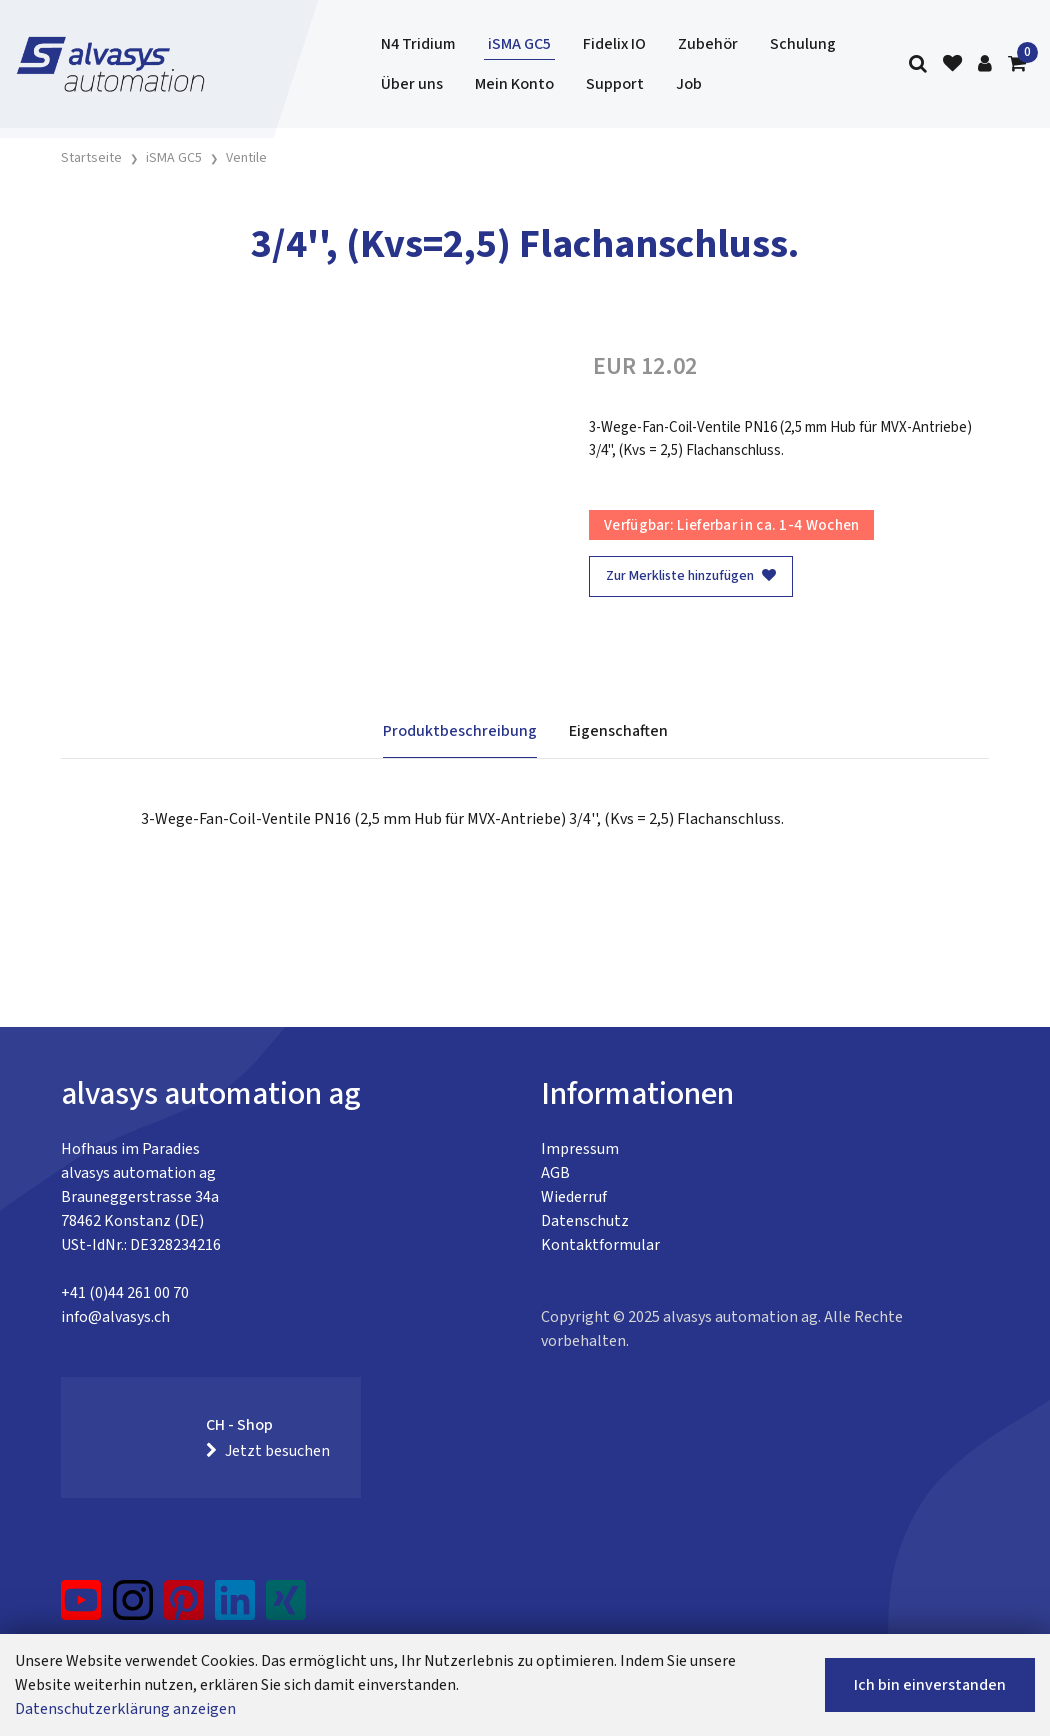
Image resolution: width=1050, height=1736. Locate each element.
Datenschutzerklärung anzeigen (125, 1709)
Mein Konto (514, 84)
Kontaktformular (600, 1245)
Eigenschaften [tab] (618, 731)
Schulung (803, 44)
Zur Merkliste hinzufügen (691, 576)
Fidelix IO (614, 44)
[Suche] (918, 64)
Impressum (580, 1149)
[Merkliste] (952, 64)
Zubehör (708, 44)
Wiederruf (574, 1197)
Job (689, 84)
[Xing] (286, 1608)
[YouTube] (81, 1608)
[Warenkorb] (1017, 64)
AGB (555, 1173)
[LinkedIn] (235, 1608)
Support (615, 84)
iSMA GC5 (519, 44)
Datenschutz (585, 1221)
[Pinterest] (184, 1608)
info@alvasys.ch (115, 1317)
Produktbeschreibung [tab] (460, 731)
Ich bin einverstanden (930, 1685)
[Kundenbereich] (985, 64)
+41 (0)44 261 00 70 (125, 1293)
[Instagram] (133, 1608)
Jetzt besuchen (268, 1451)
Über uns (412, 84)
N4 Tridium (418, 44)
